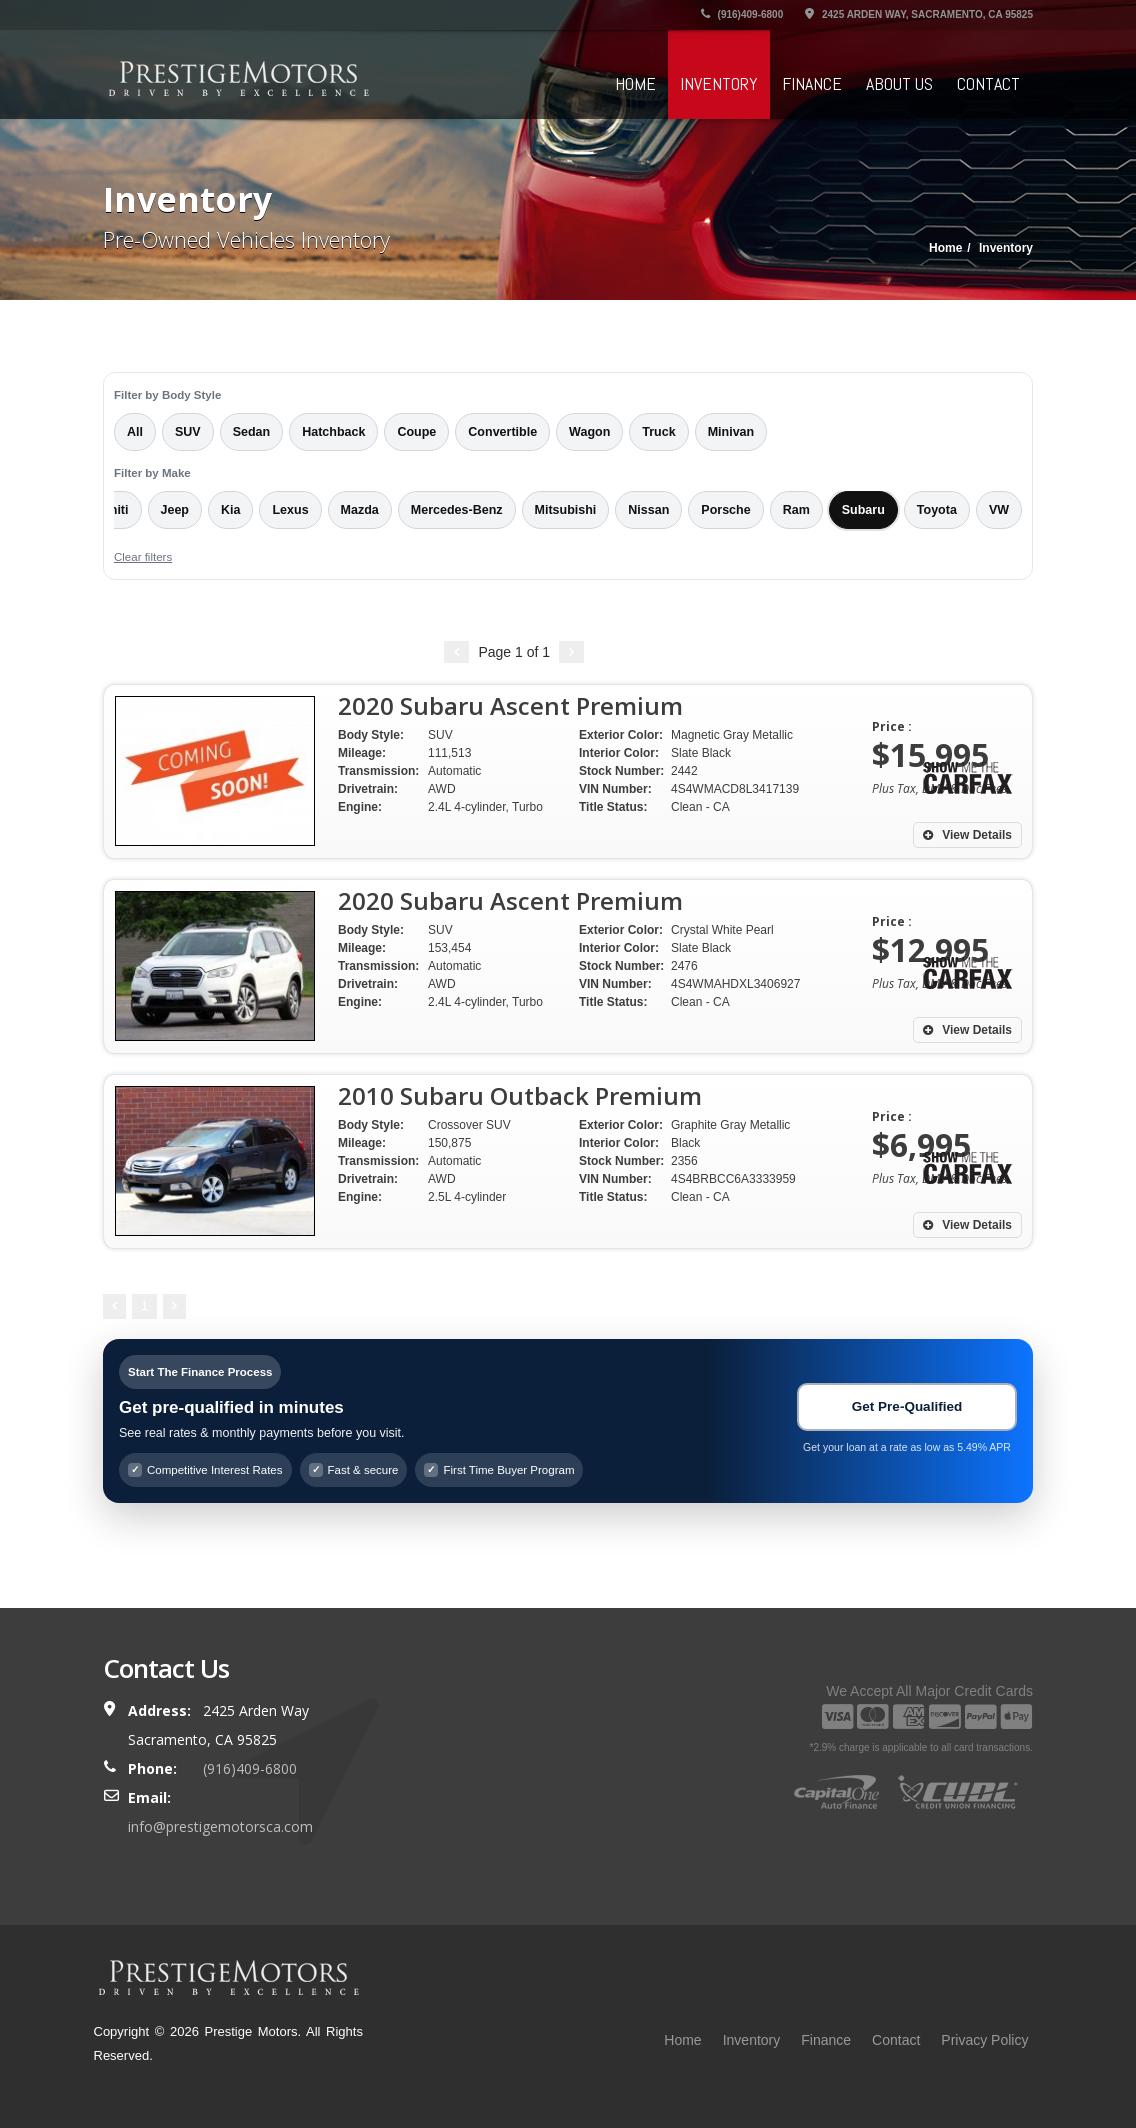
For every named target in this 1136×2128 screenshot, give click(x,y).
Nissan (648, 510)
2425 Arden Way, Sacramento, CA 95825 (919, 14)
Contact (988, 83)
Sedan (252, 432)
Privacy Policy (984, 2040)
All (135, 432)
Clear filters (143, 557)
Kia (230, 510)
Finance (812, 83)
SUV (188, 432)
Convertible (502, 432)
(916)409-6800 (742, 14)
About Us (899, 83)
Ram (796, 510)
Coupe (416, 432)
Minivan (731, 432)
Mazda (360, 510)
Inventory (719, 83)
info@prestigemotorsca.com (220, 1826)
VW (999, 510)
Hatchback (333, 432)
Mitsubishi (566, 510)
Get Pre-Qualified (907, 1406)
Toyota (937, 510)
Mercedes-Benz (457, 510)
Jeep (175, 510)
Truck (658, 432)
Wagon (589, 432)
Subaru (863, 510)
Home (635, 83)
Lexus (290, 510)
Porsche (725, 510)
